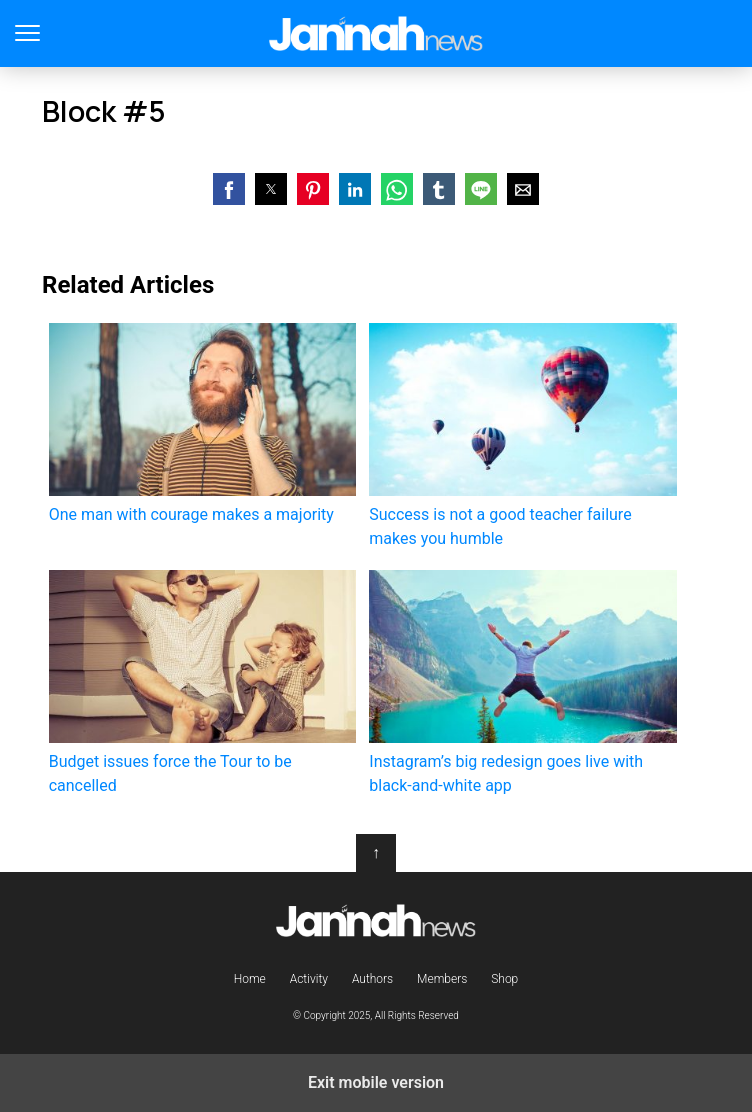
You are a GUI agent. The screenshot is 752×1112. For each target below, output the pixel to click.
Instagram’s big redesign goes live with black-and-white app (522, 682)
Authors (372, 979)
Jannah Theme (376, 33)
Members (442, 979)
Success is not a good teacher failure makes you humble (522, 435)
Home (250, 979)
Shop (504, 979)
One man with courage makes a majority (202, 423)
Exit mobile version (376, 1082)
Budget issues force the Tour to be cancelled (202, 682)
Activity (309, 979)
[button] (229, 189)
